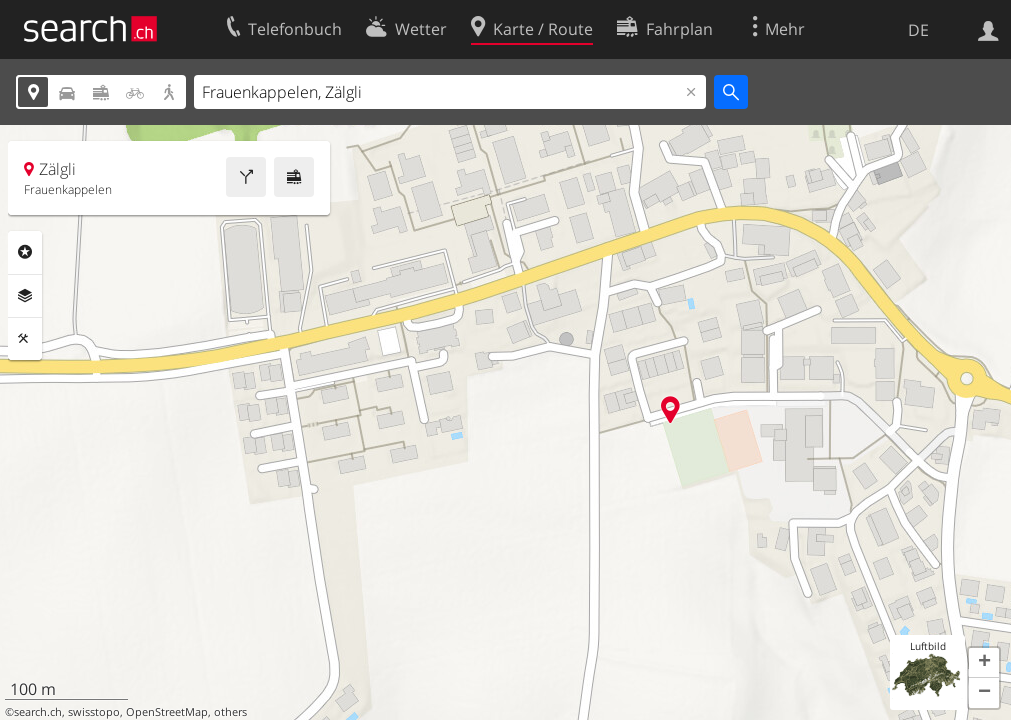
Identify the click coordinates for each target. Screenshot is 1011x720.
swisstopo (94, 712)
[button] (984, 663)
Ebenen (25, 296)
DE (918, 30)
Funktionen (25, 339)
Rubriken (25, 252)
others (230, 712)
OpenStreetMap (167, 712)
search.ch (38, 712)
